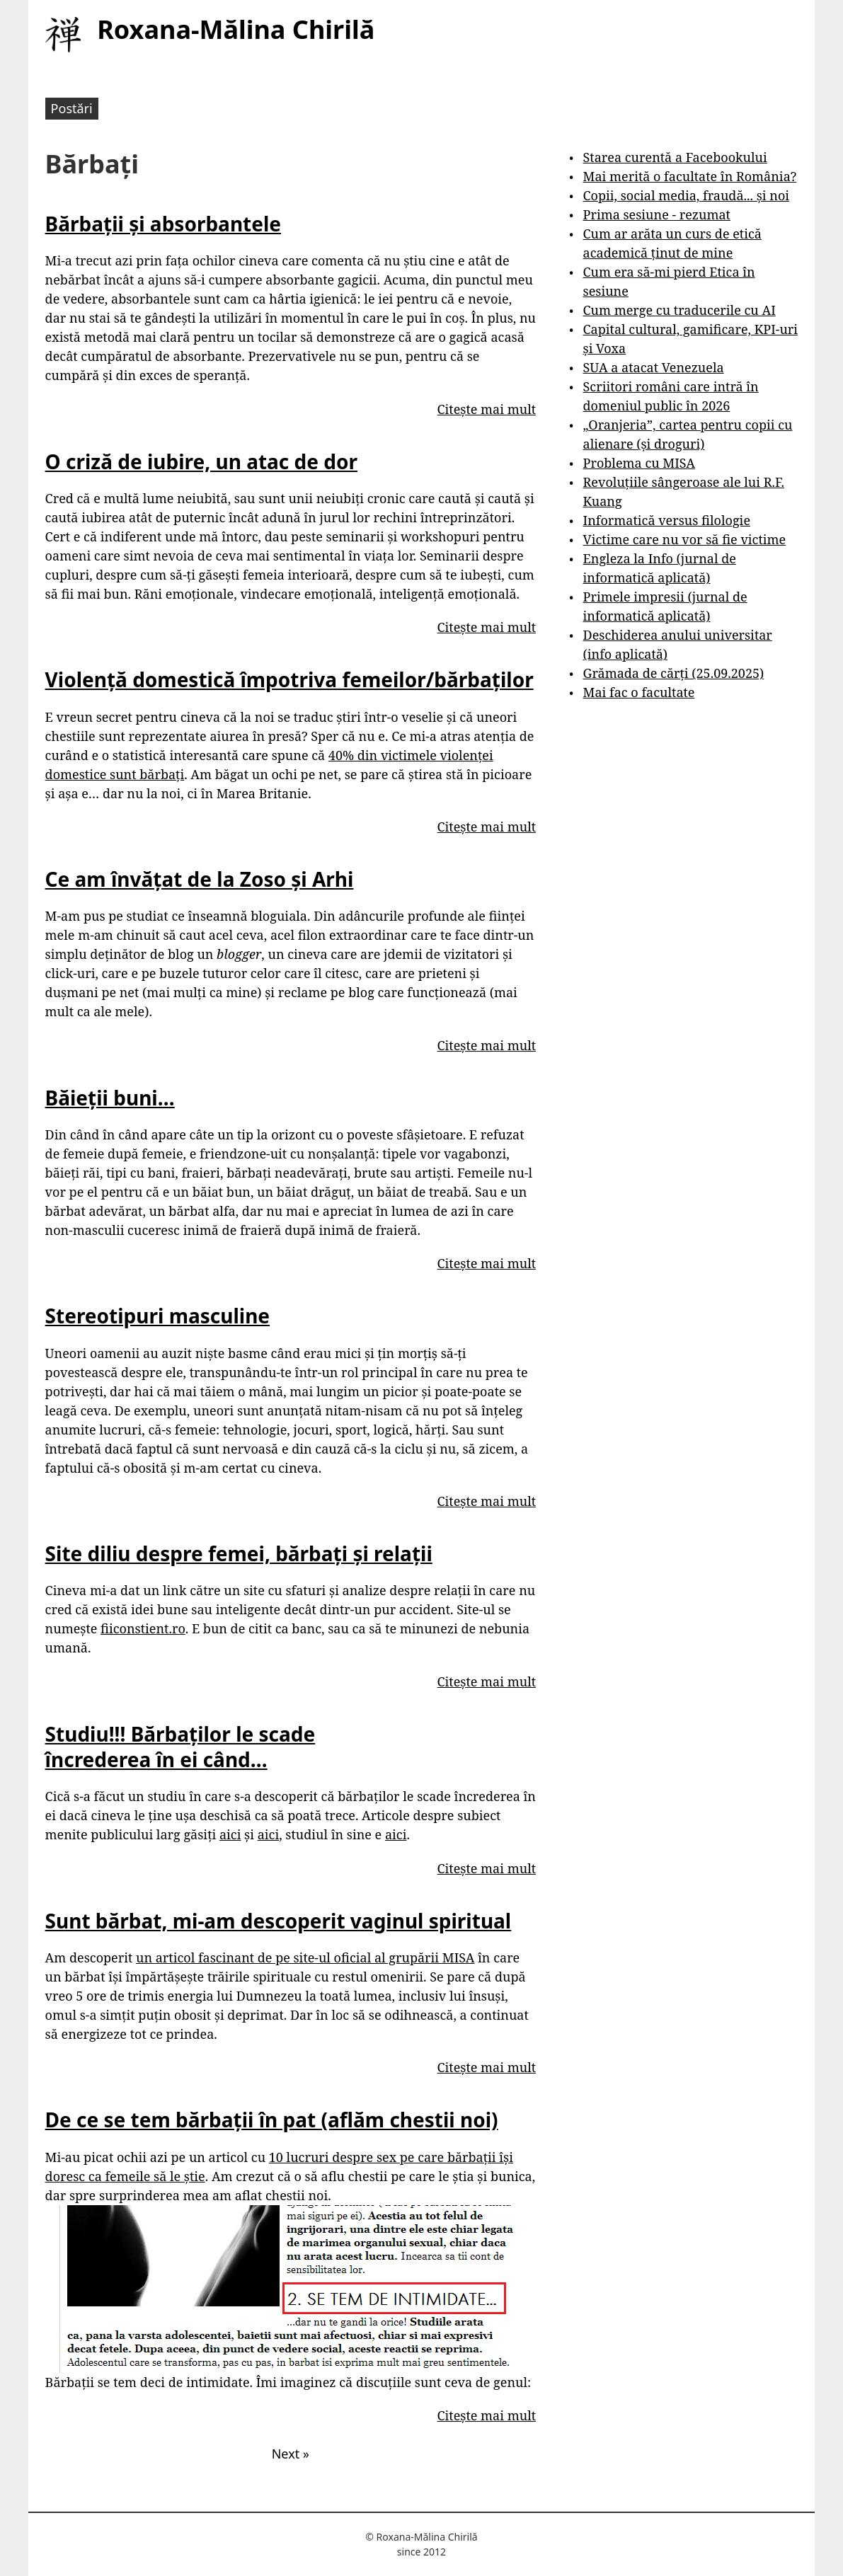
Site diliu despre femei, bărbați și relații (238, 1553)
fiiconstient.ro (143, 1628)
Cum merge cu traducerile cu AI (679, 309)
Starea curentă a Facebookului (675, 157)
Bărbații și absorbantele (163, 223)
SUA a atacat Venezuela (653, 367)
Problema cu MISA (639, 462)
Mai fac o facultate (639, 692)
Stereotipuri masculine (157, 1315)
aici (230, 1834)
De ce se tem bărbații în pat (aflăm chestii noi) (271, 2119)
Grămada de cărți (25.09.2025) (673, 673)
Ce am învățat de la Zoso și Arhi (199, 879)
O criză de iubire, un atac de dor (201, 461)
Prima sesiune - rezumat (656, 214)
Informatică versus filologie (666, 520)
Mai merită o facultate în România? (690, 176)
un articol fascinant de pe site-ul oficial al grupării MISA (305, 1957)
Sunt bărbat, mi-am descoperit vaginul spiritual (278, 1920)
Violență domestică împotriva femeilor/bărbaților (289, 679)
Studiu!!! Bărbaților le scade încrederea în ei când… (180, 1746)
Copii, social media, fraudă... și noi (686, 195)
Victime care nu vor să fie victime (684, 539)
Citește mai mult (486, 409)
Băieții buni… (110, 1097)
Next (290, 2453)
